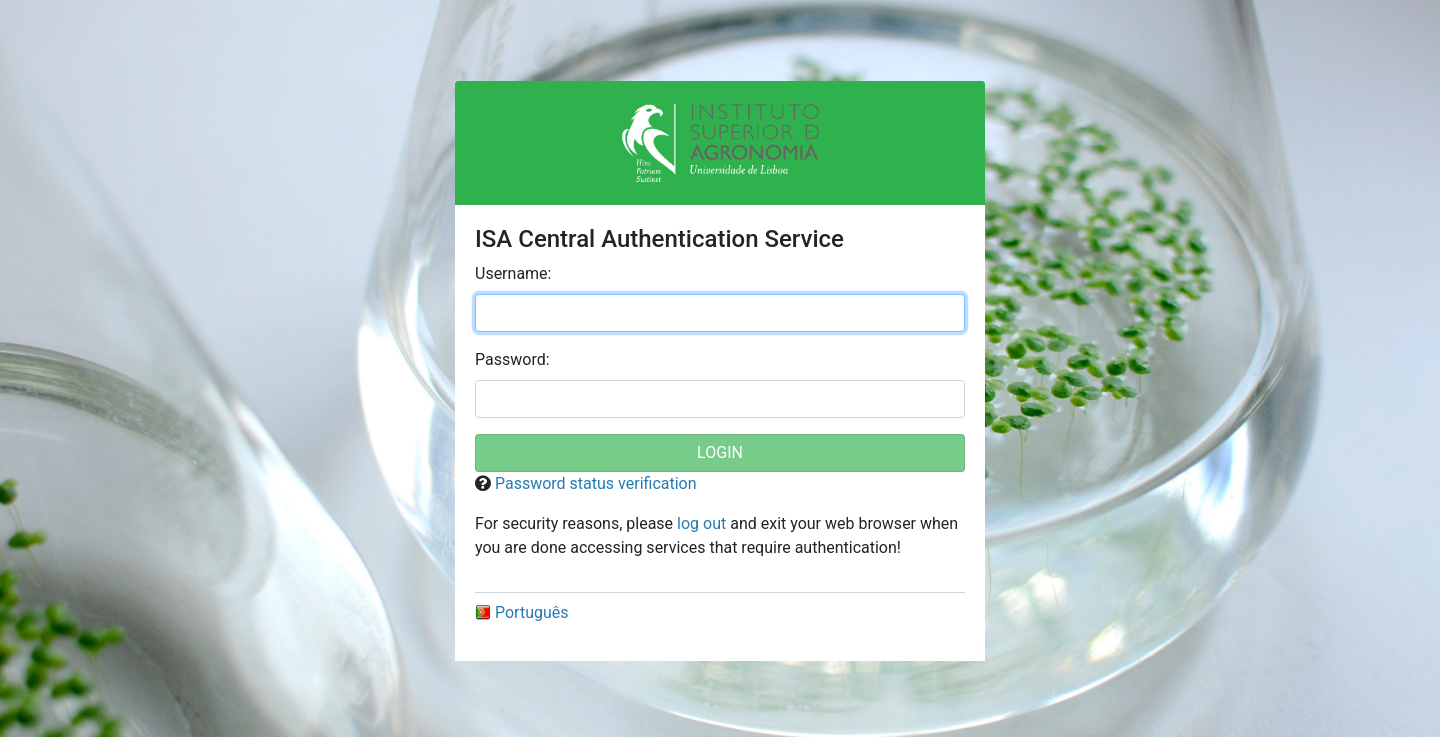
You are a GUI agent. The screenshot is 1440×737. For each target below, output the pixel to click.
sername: (513, 273)
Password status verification (596, 483)
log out (701, 523)
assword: (512, 359)
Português (522, 612)
